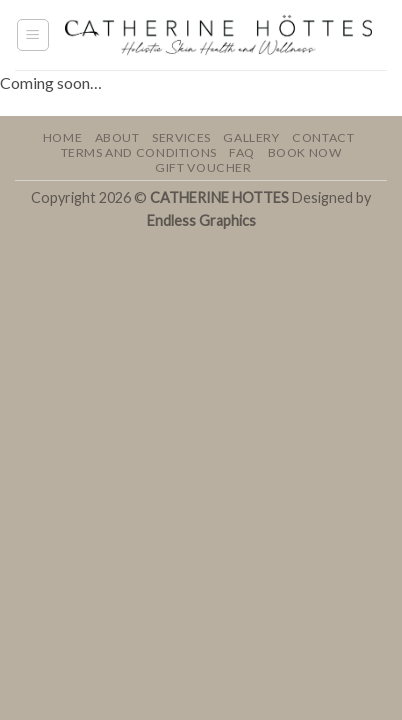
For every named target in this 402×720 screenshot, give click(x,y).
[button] (33, 35)
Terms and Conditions (139, 152)
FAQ (242, 152)
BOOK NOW (305, 152)
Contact (323, 137)
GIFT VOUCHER (203, 167)
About (117, 137)
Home (62, 137)
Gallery (251, 137)
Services (181, 137)
